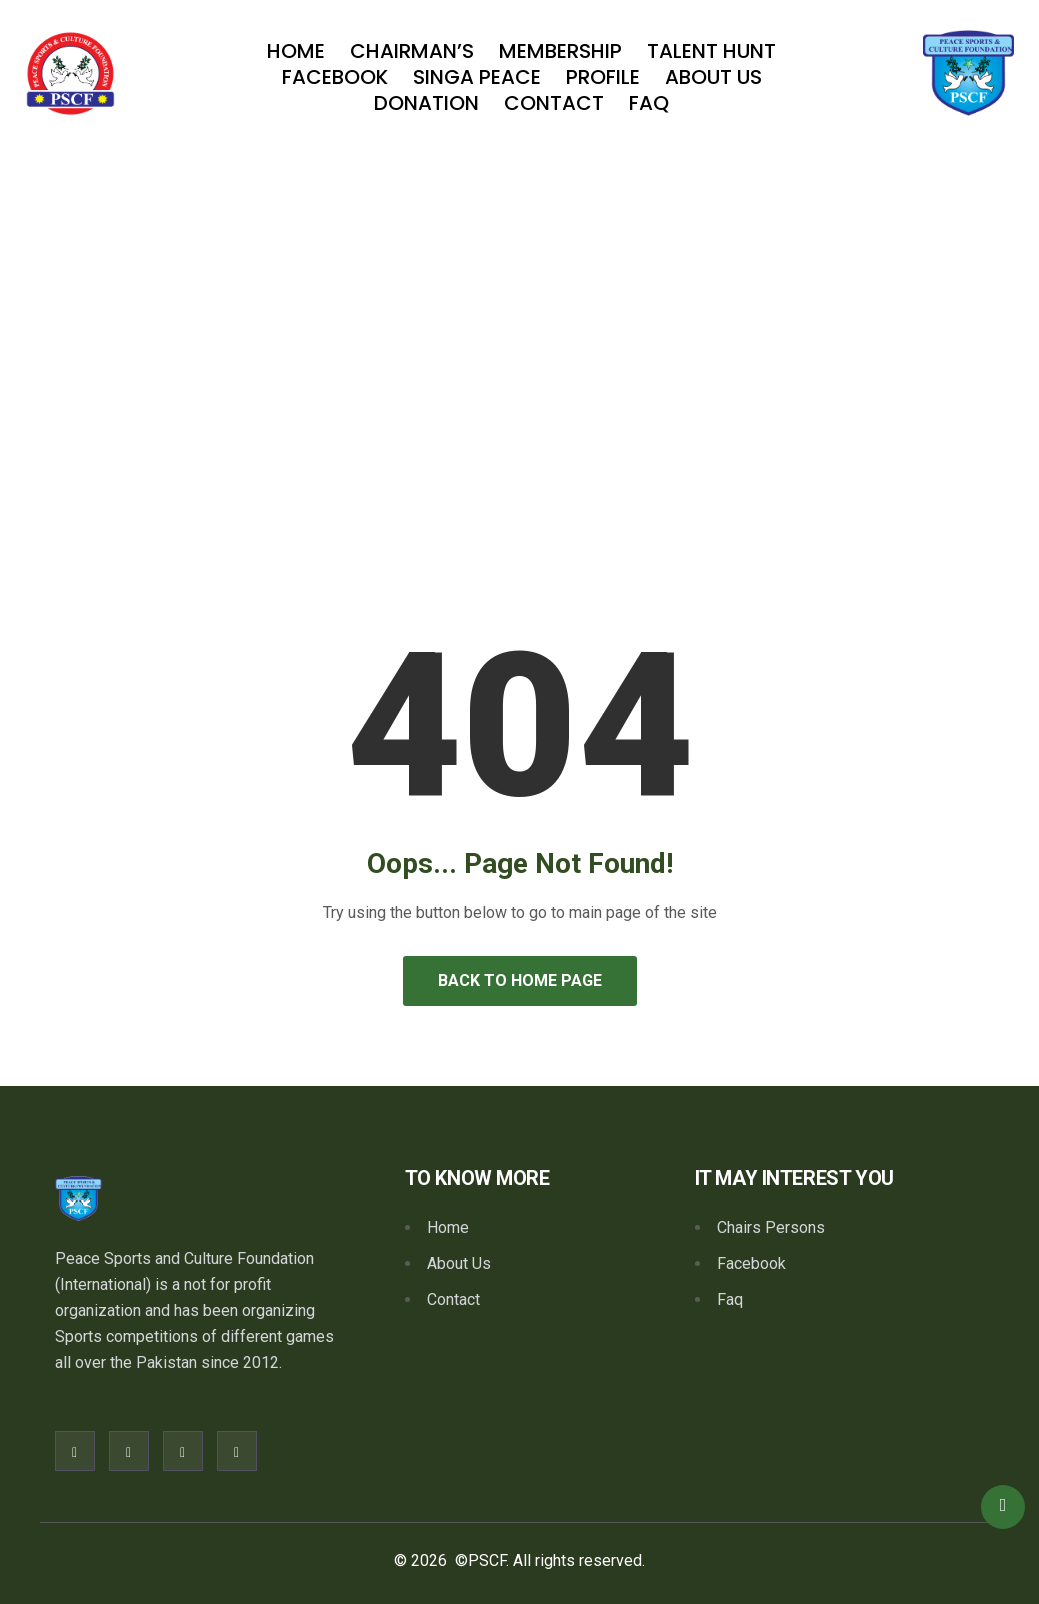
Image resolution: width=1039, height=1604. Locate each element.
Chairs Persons (771, 1227)
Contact (554, 103)
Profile (603, 77)
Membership (560, 51)
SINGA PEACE (477, 77)
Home (296, 51)
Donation (426, 103)
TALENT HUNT (711, 51)
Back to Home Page (520, 980)
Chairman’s (412, 51)
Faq (649, 103)
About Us (713, 77)
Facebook (335, 77)
